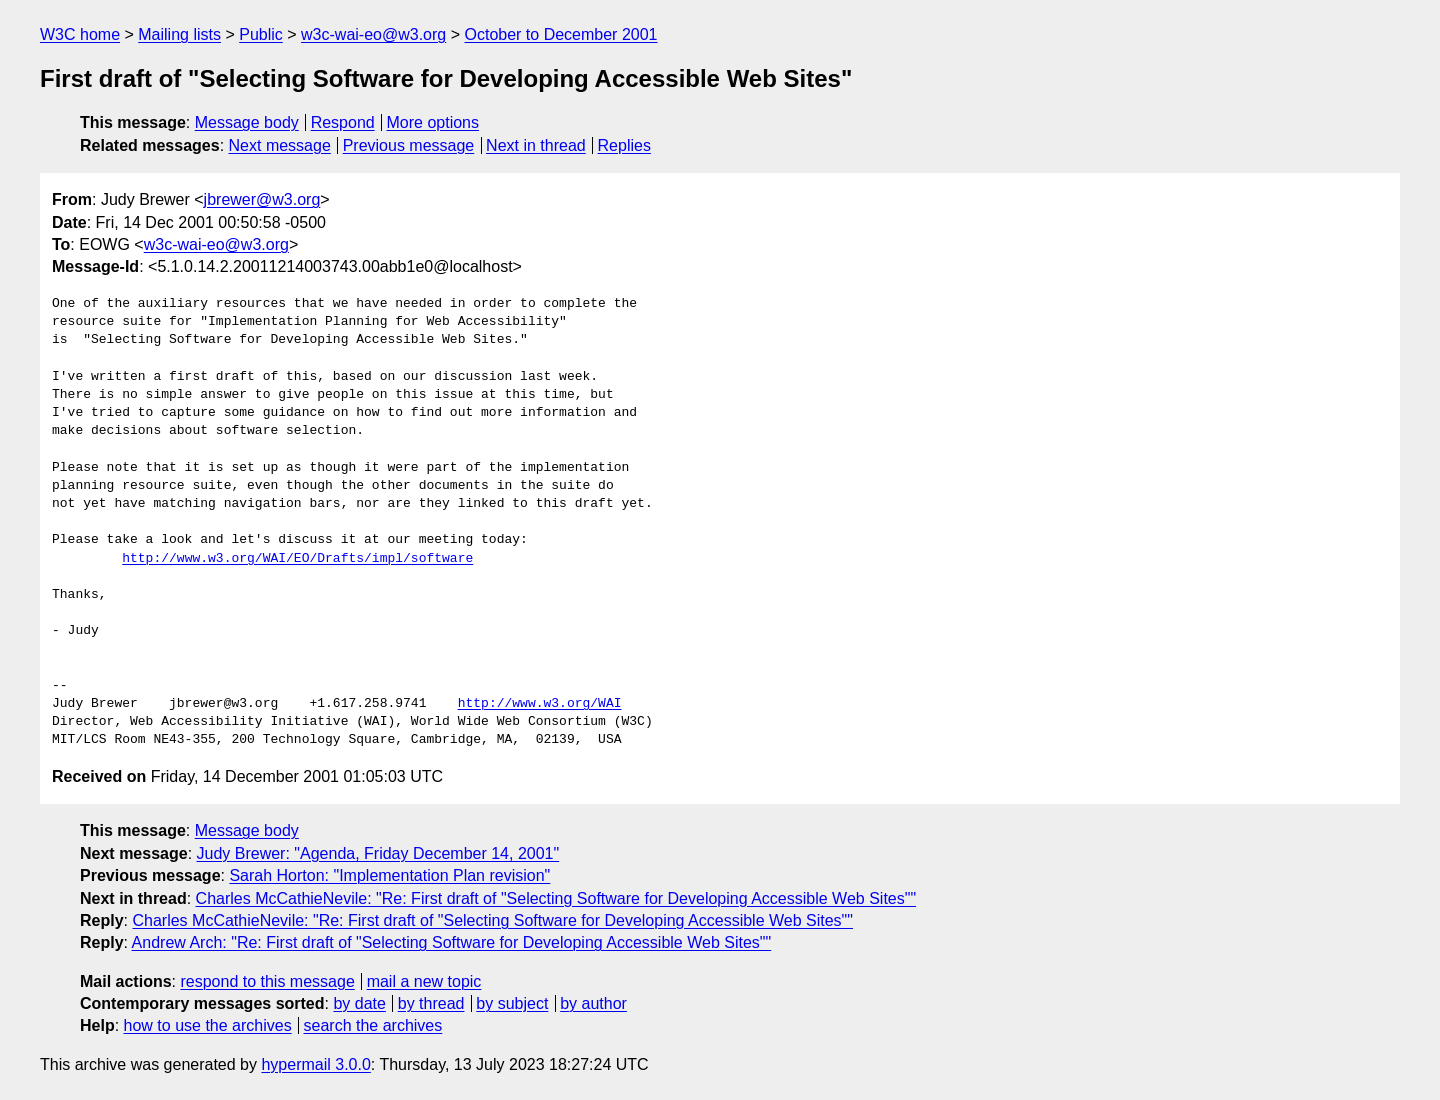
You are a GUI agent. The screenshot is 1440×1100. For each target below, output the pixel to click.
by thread (431, 1003)
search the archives (373, 1025)
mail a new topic (424, 981)
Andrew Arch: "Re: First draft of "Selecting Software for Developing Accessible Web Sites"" (452, 942)
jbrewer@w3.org (262, 199)
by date (359, 1003)
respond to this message (267, 981)
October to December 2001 (560, 34)
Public (261, 34)
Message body (247, 122)
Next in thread (536, 145)
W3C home (80, 34)
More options (433, 122)
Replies (624, 145)
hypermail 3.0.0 (315, 1064)
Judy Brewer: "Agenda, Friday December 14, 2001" (378, 853)
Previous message (409, 145)
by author (593, 1003)
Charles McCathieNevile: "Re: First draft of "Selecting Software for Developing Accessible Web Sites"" (556, 898)
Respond (343, 122)
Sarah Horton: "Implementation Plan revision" (389, 875)
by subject (512, 1003)
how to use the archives (208, 1025)
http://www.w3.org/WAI (540, 704)
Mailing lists (179, 34)
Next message (280, 145)
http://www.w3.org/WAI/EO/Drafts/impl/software (297, 559)
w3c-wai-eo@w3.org (373, 34)
